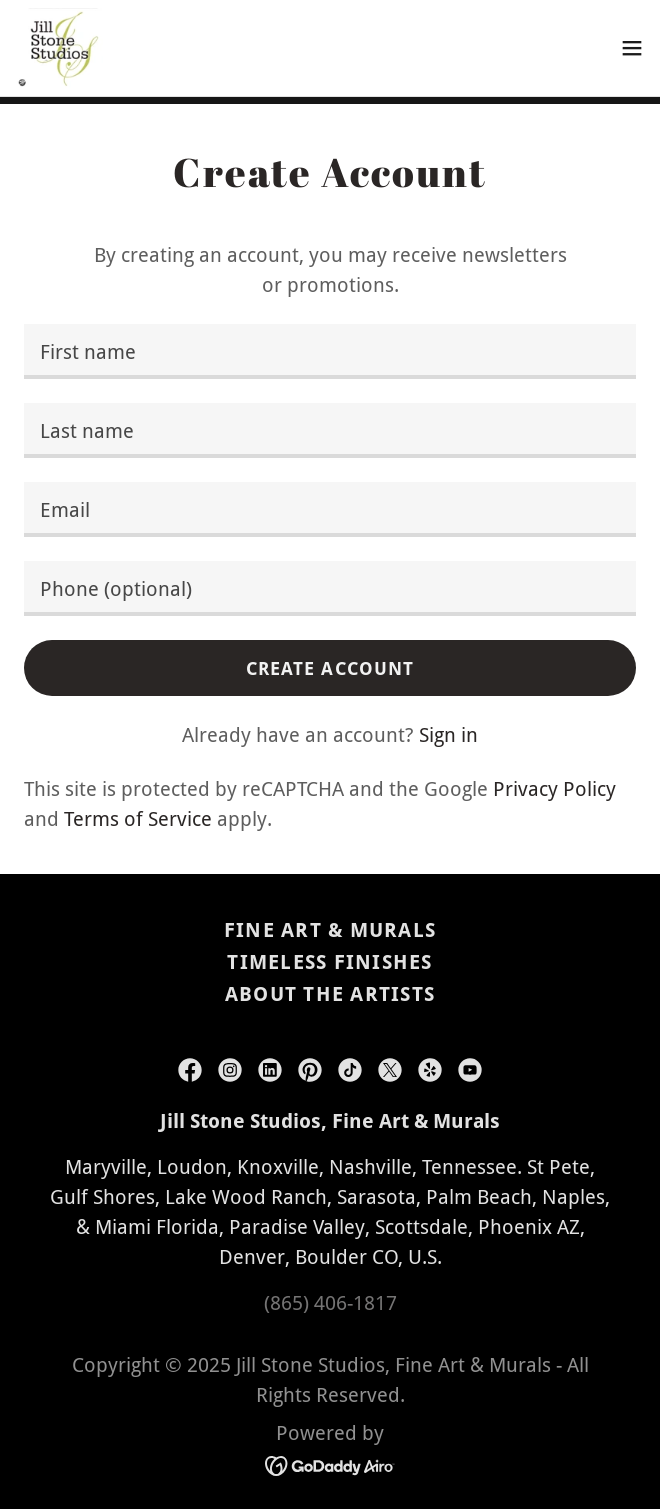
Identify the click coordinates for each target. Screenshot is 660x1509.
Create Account (330, 668)
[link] (59, 48)
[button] (632, 48)
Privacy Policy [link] (554, 789)
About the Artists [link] (330, 994)
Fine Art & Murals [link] (330, 930)
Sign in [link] (448, 735)
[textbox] (330, 351)
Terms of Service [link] (138, 819)
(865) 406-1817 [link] (330, 1303)
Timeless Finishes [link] (329, 962)
